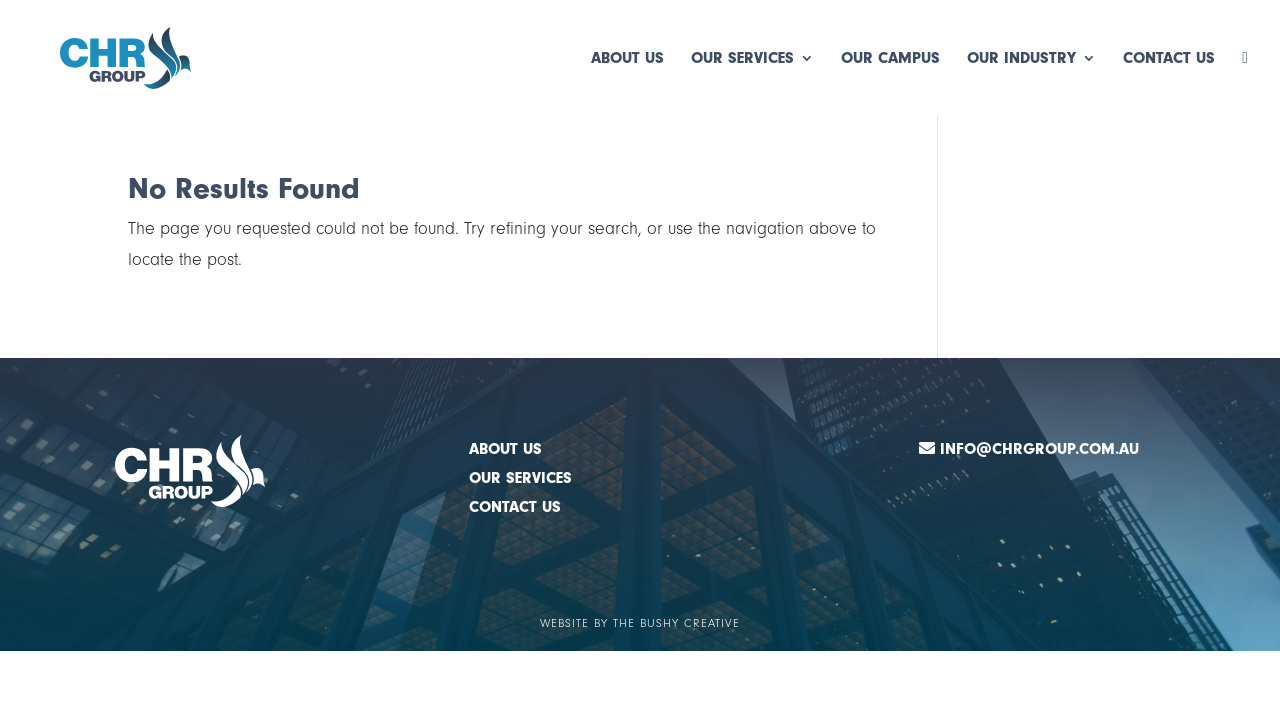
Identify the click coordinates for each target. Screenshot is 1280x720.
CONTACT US (515, 507)
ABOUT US (505, 449)
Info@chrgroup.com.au (1039, 449)
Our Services (742, 59)
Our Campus (890, 59)
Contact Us (1169, 59)
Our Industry (1021, 59)
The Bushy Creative (676, 623)
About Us (627, 59)
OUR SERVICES (520, 478)
